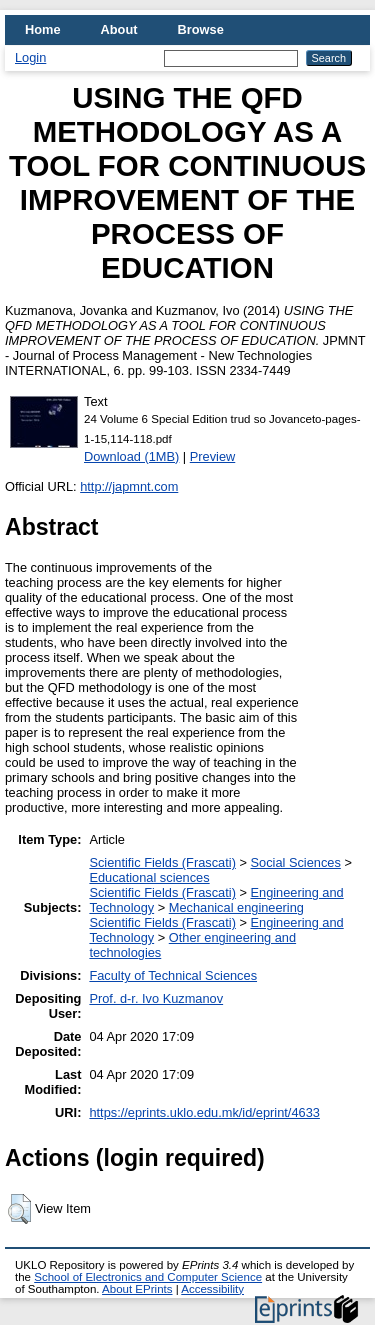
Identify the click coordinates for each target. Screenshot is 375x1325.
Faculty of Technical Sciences (173, 975)
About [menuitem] (119, 29)
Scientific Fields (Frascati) (162, 862)
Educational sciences (149, 877)
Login (30, 57)
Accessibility (212, 1289)
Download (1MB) (131, 456)
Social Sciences (295, 862)
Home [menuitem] (43, 29)
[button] (19, 1209)
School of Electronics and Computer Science (148, 1277)
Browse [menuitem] (201, 29)
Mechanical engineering (236, 907)
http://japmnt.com (129, 486)
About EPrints (137, 1289)
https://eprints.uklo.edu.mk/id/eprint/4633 (204, 1112)
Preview (213, 456)
